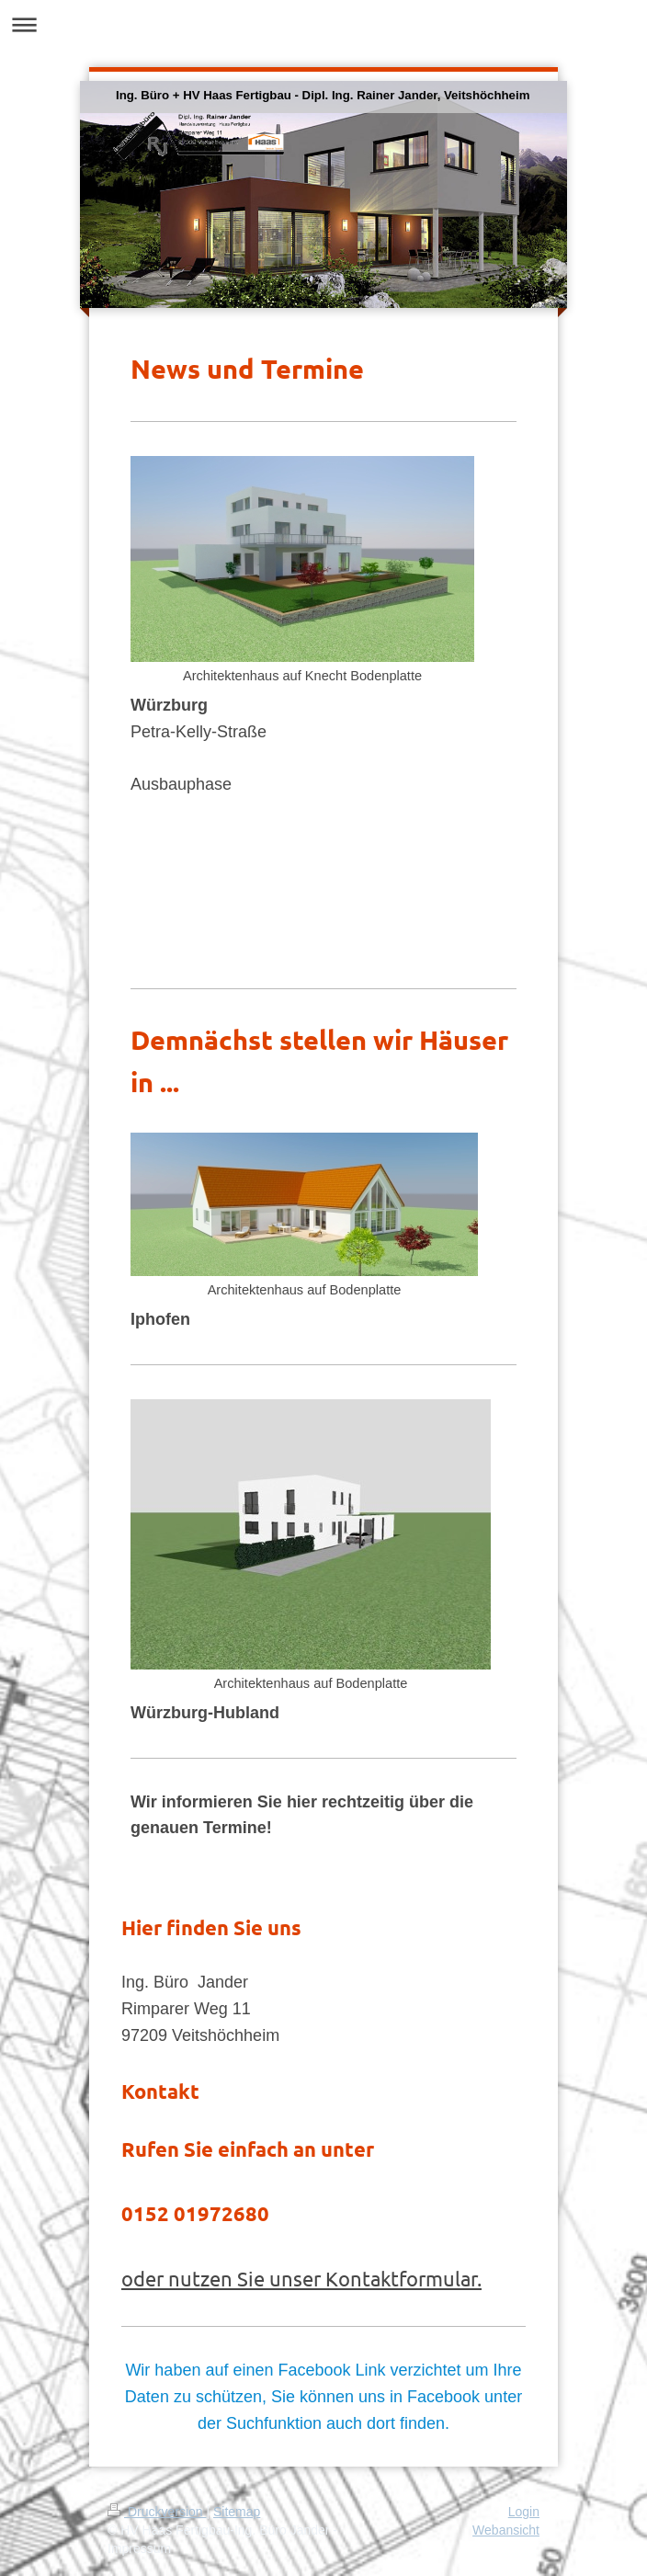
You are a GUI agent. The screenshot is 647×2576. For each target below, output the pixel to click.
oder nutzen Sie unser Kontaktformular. (301, 2278)
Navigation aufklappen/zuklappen (323, 24)
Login (523, 2511)
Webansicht (505, 2530)
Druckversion (157, 2511)
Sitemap (236, 2511)
